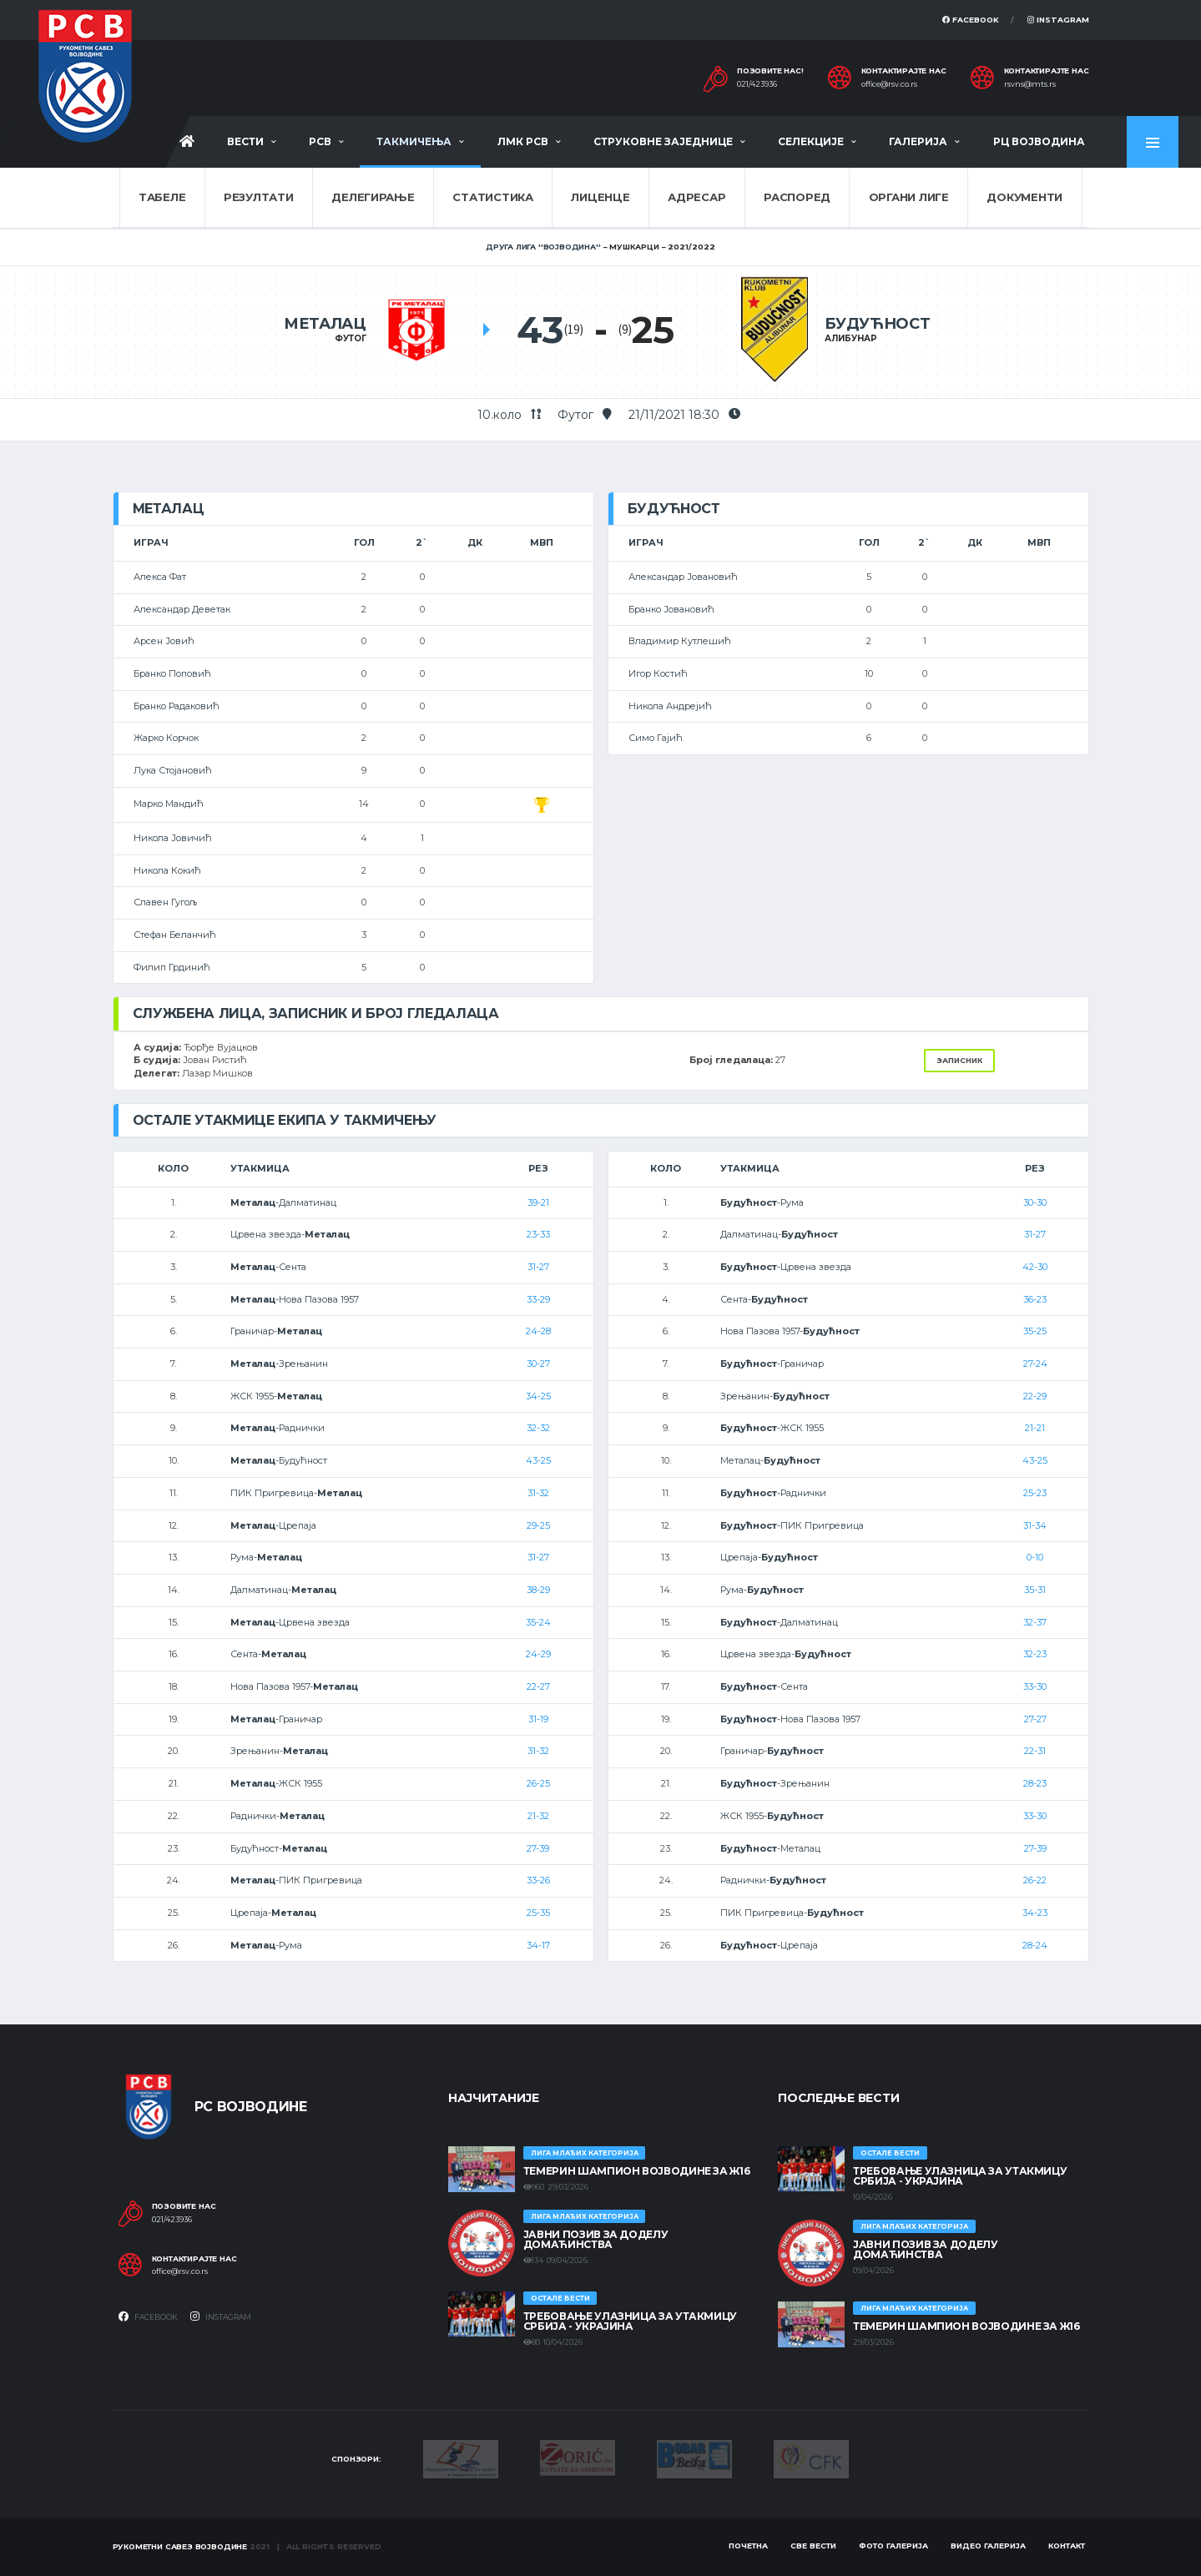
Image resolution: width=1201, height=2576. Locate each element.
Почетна (748, 2545)
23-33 (538, 1234)
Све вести (813, 2545)
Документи (1024, 197)
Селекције (811, 141)
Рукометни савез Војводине (180, 2546)
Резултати (259, 197)
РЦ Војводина (1039, 141)
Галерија (918, 141)
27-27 (1035, 1719)
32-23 (1035, 1654)
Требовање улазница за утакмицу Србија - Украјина (630, 2321)
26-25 (538, 1783)
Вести (245, 141)
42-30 (1034, 1267)
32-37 (1035, 1622)
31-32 (538, 1493)
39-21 (538, 1202)
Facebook (970, 19)
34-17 (538, 1945)
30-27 (538, 1363)
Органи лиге (909, 197)
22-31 (1035, 1751)
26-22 (1035, 1880)
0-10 (1035, 1557)
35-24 (538, 1622)
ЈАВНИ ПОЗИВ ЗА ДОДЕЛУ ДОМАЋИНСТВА (595, 2239)
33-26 (538, 1880)
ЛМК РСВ (522, 141)
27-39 (538, 1848)
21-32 (538, 1816)
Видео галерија (988, 2545)
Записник (959, 1060)
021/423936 (757, 84)
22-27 (538, 1686)
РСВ (320, 141)
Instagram (1058, 19)
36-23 (1035, 1299)
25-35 (538, 1912)
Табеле (162, 197)
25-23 (1035, 1493)
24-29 (538, 1654)
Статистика (492, 197)
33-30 (1035, 1686)
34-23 (1034, 1912)
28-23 (1035, 1783)
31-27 (538, 1267)
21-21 (1035, 1428)
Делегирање (372, 197)
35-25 (1035, 1331)
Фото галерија (893, 2545)
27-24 (1035, 1363)
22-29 (1035, 1396)
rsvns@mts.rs (1030, 84)
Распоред (797, 197)
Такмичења (414, 141)
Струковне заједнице (663, 141)
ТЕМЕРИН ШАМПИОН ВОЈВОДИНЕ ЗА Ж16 (636, 2171)
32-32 (538, 1428)
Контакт (1066, 2545)
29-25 (538, 1525)
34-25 (538, 1396)
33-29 (538, 1299)
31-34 (1035, 1525)
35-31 (1035, 1590)
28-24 (1034, 1945)
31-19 (538, 1719)
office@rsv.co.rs (889, 84)
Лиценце (600, 197)
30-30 (1035, 1202)
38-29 (538, 1590)
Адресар (696, 197)
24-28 (538, 1331)
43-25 (538, 1460)
